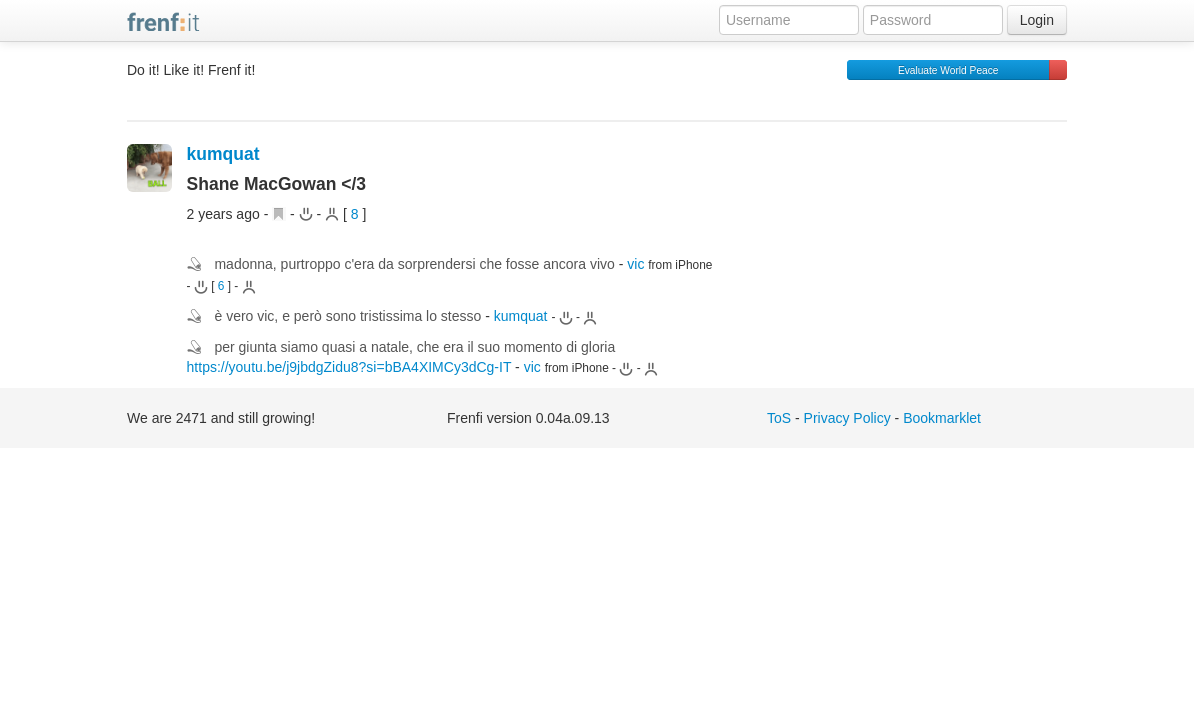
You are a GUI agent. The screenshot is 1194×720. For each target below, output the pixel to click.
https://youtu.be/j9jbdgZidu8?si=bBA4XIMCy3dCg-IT (349, 367)
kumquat (223, 154)
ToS (779, 418)
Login (1037, 20)
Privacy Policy (847, 418)
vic (635, 264)
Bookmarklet (942, 418)
